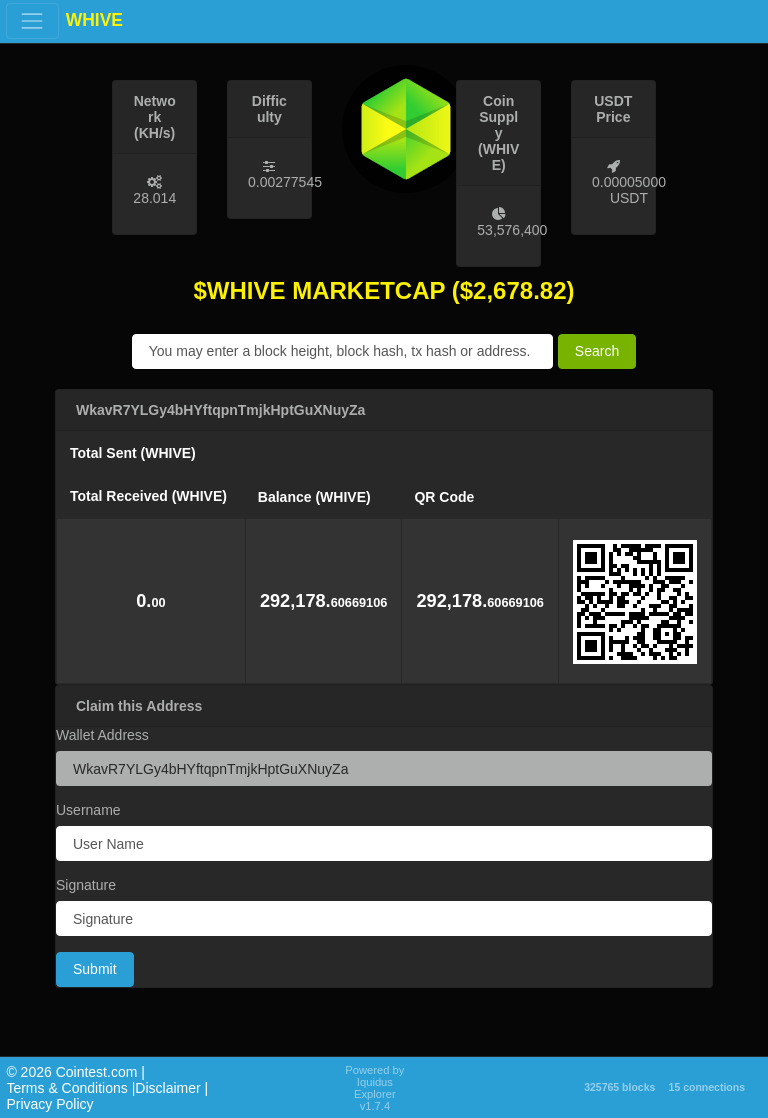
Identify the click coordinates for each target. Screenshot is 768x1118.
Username (88, 810)
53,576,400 (512, 230)
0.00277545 (285, 182)
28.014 (154, 198)
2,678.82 (519, 290)
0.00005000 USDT (629, 190)
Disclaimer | (171, 1088)
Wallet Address (102, 735)
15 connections (707, 1087)
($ (462, 290)
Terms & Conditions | (70, 1088)
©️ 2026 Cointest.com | (75, 1072)
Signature (86, 885)
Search (597, 351)
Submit (95, 969)
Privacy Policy (49, 1104)
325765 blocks (619, 1087)
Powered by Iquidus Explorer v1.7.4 (374, 1088)
